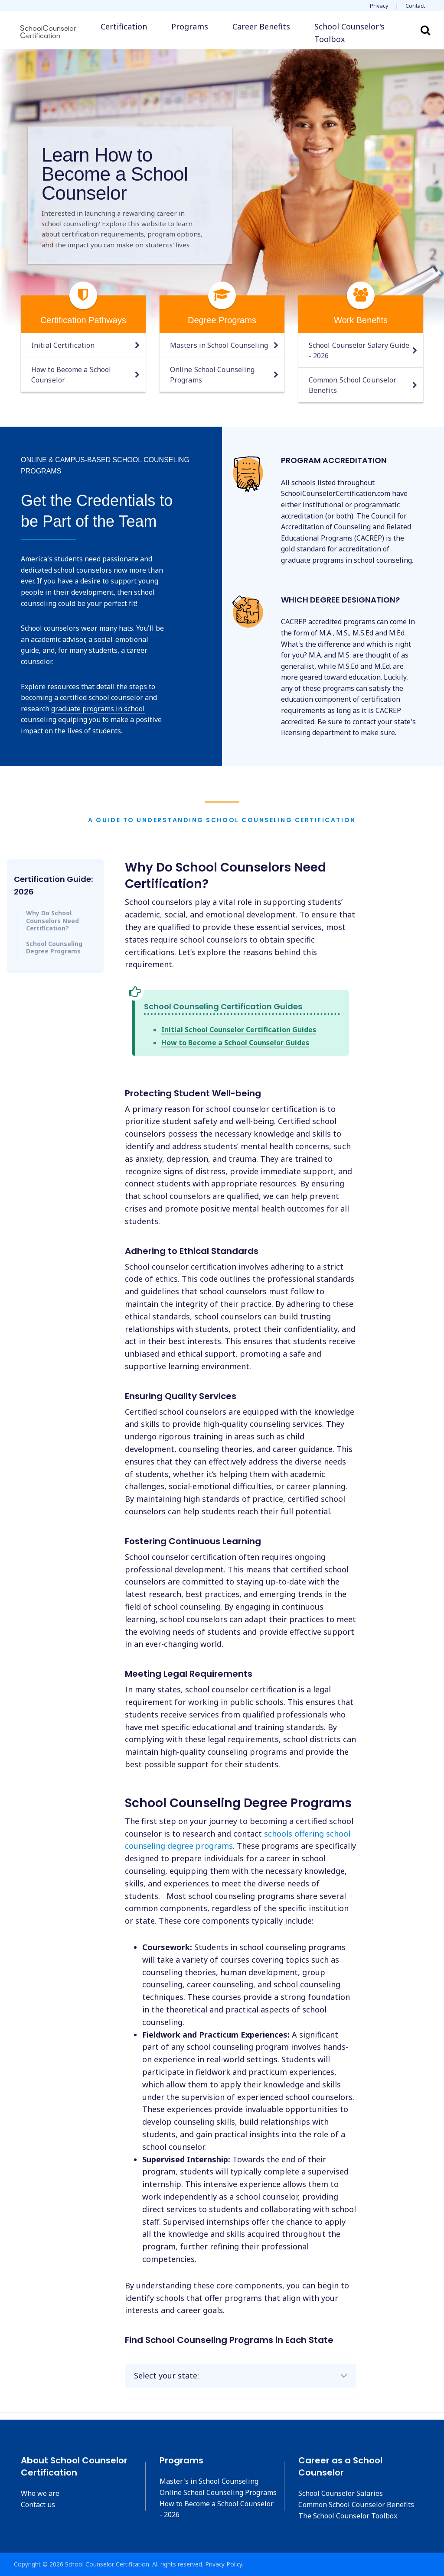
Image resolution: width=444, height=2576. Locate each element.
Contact (415, 6)
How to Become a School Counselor (71, 375)
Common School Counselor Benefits (352, 385)
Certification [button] (124, 26)
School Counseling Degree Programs (54, 948)
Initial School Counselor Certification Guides (238, 1029)
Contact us (38, 2504)
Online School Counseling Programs (212, 375)
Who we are (40, 2493)
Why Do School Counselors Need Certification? (52, 920)
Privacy (379, 6)
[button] (358, 33)
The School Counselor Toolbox (347, 2516)
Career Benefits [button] (261, 26)
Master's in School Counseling (209, 2481)
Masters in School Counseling (219, 345)
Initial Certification (63, 345)
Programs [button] (189, 26)
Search (425, 30)
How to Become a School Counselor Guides (235, 1042)
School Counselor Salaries (340, 2493)
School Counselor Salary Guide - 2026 (359, 350)
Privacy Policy (223, 2564)
